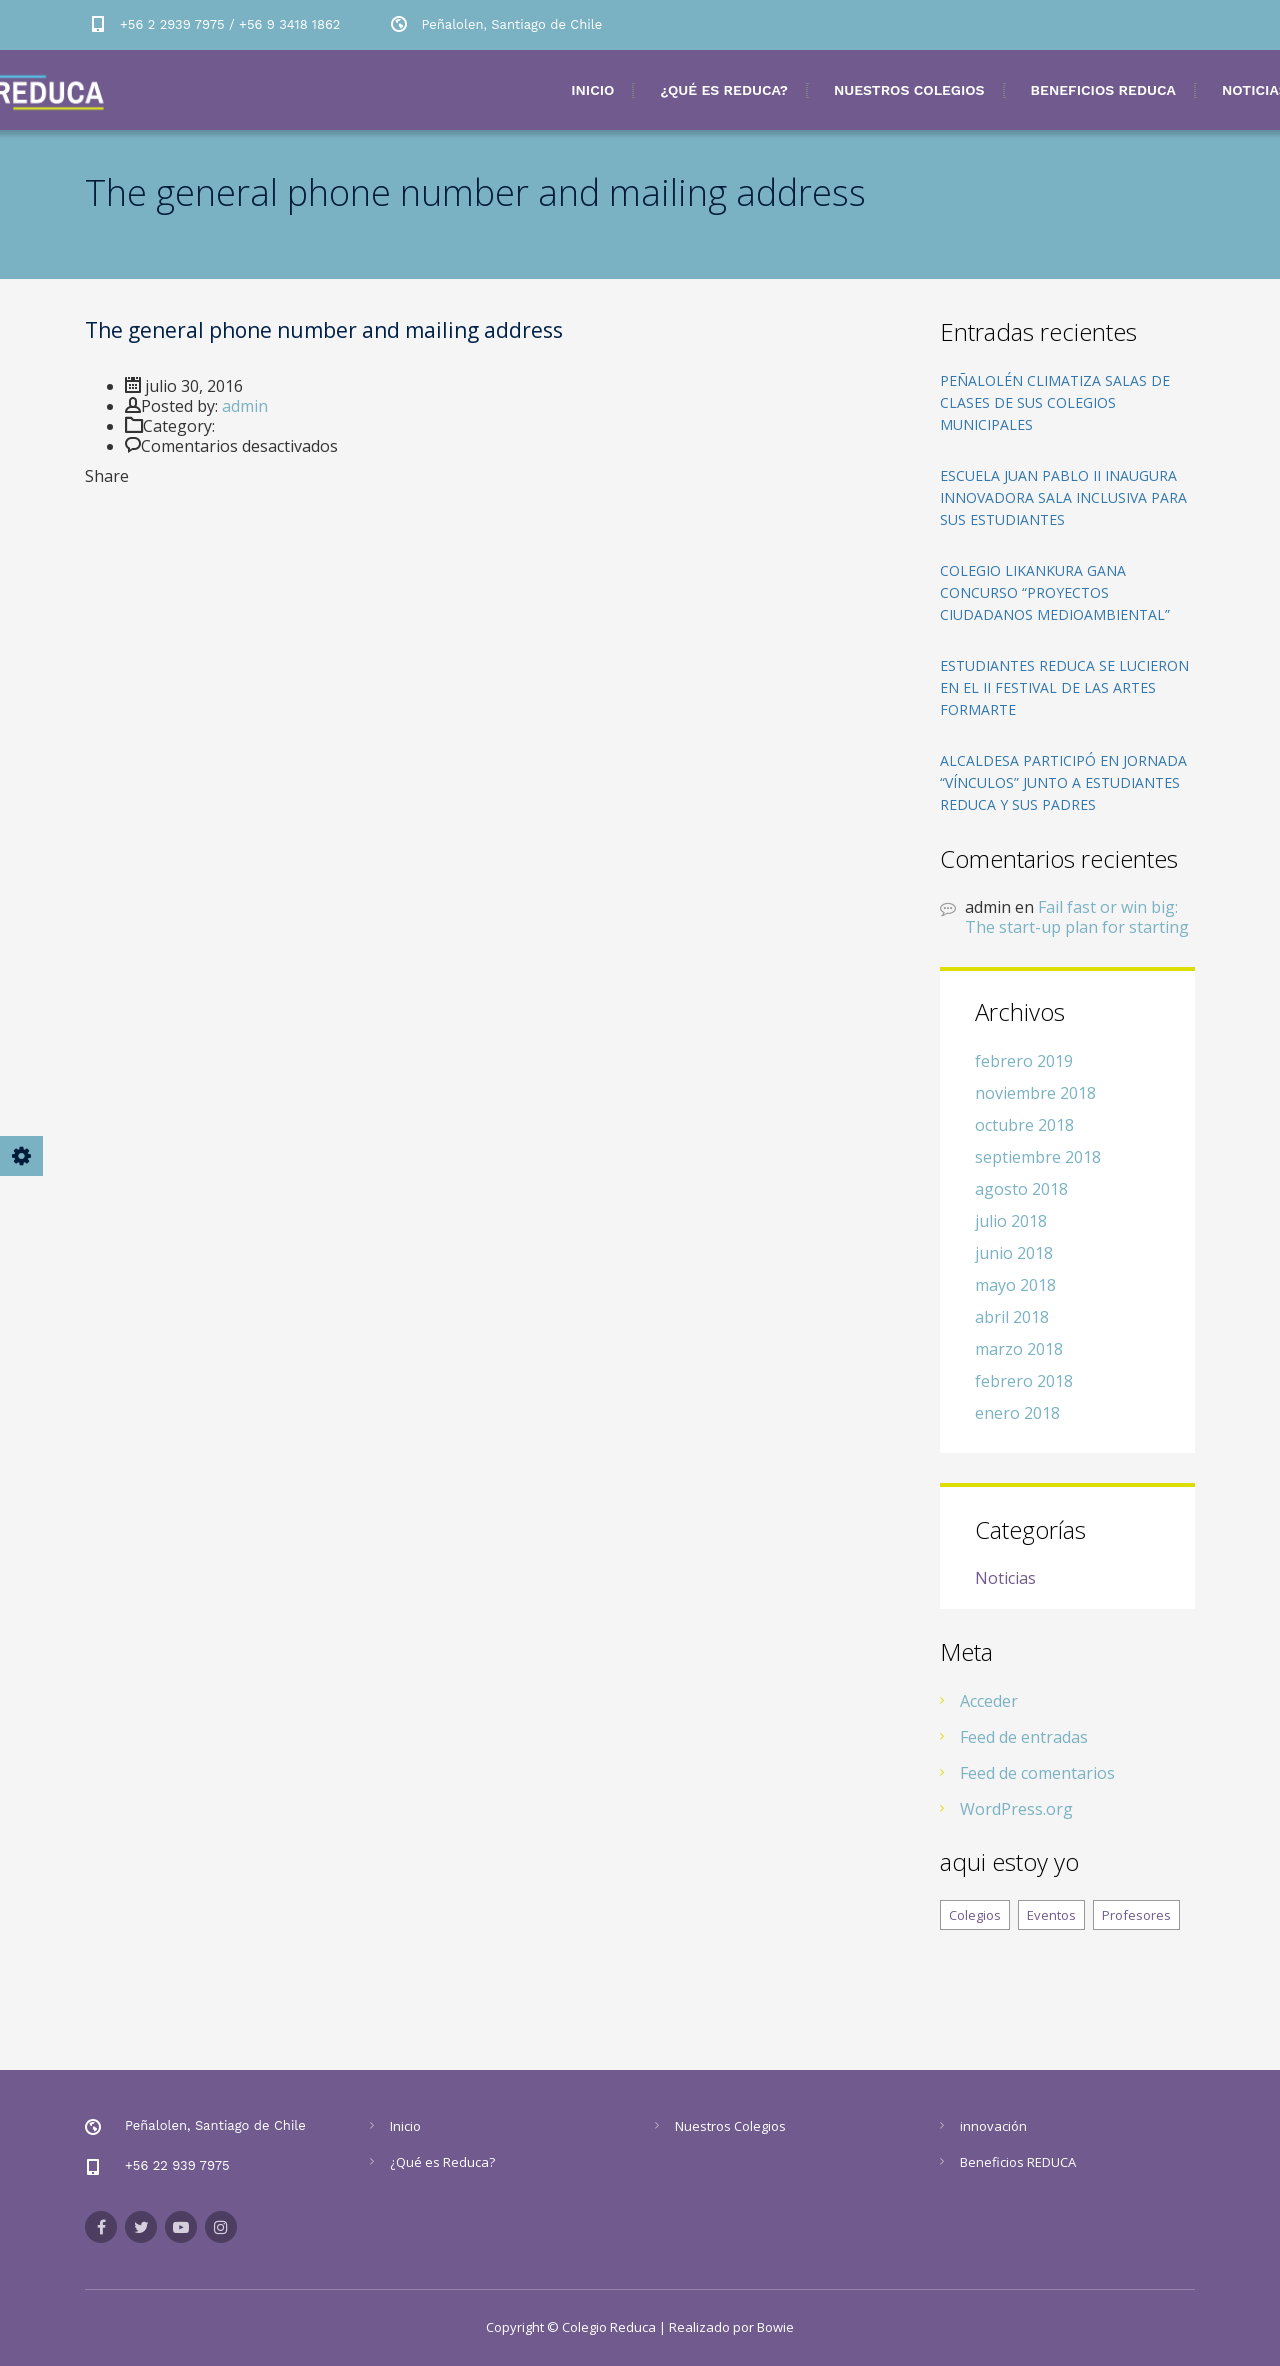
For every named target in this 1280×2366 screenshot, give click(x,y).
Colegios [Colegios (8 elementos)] (975, 1915)
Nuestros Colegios (909, 90)
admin (245, 406)
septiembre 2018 (1038, 1157)
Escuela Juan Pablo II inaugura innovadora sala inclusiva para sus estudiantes (1063, 497)
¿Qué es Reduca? (723, 90)
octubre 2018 (1024, 1125)
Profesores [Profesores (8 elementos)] (1136, 1915)
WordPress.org (1016, 1809)
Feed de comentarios (1037, 1773)
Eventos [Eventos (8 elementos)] (1051, 1915)
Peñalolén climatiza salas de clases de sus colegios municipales (1055, 402)
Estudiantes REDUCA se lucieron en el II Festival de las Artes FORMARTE (1064, 687)
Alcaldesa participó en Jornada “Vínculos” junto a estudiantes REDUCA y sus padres (1063, 782)
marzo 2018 (1019, 1349)
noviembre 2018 (1035, 1093)
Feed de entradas (1024, 1737)
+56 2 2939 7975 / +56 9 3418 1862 (230, 24)
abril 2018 (1012, 1317)
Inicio (592, 90)
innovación (993, 2126)
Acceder (989, 1701)
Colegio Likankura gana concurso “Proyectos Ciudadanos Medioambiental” (1055, 592)
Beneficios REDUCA (1103, 90)
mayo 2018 (1015, 1285)
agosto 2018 (1021, 1189)
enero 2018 (1017, 1413)
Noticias (1005, 1578)
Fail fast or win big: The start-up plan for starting (1077, 917)
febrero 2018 (1024, 1381)
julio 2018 (1011, 1221)
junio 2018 (1014, 1253)
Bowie (775, 2327)
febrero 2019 (1024, 1061)
